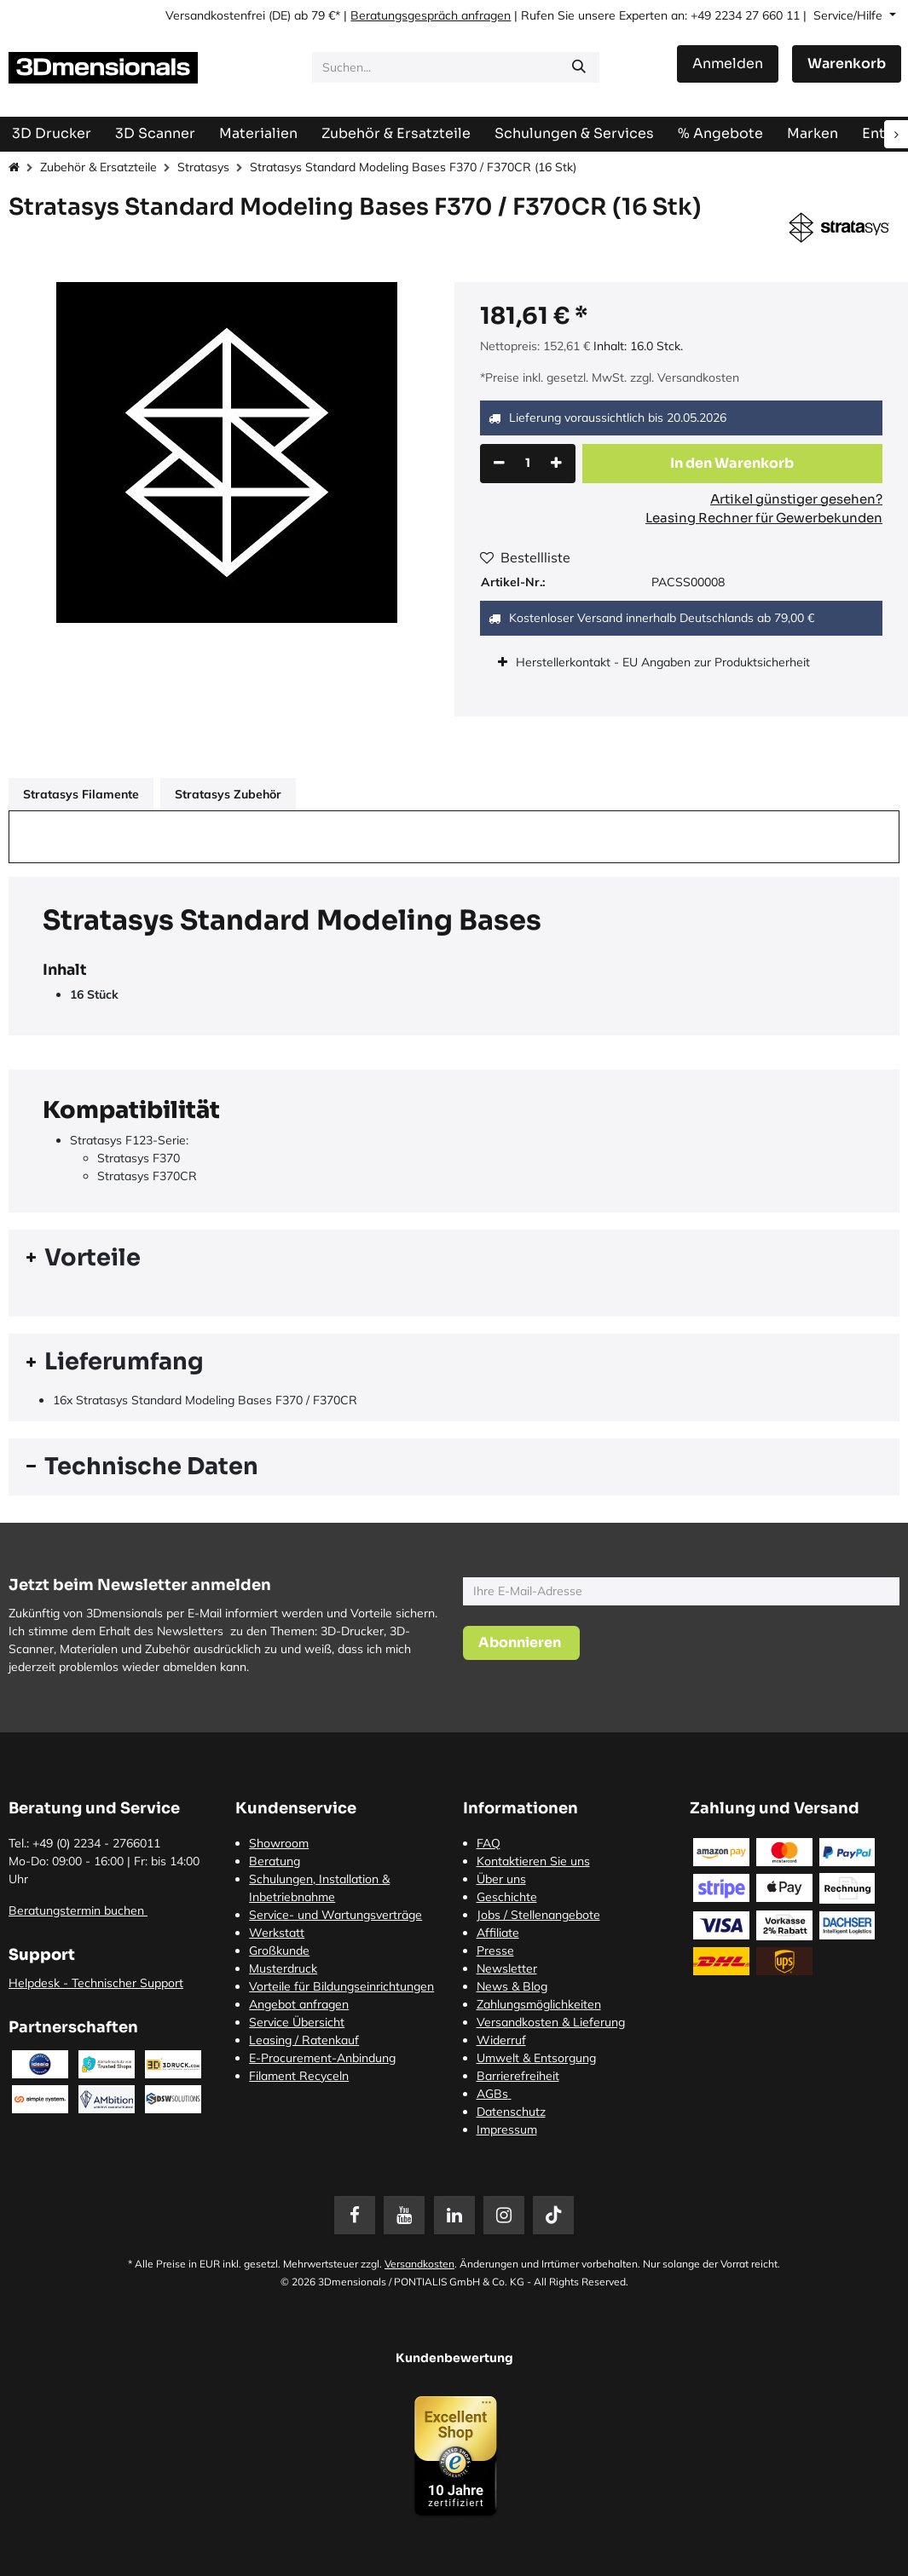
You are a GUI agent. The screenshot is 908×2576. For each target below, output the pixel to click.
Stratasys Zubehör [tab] (228, 794)
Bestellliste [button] (525, 557)
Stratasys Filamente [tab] (81, 794)
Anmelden (727, 63)
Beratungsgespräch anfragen (430, 15)
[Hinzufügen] (556, 463)
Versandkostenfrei (215, 15)
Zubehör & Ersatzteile (98, 167)
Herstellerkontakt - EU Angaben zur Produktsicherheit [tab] (664, 662)
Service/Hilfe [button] (849, 15)
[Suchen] (578, 67)
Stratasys (203, 167)
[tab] (454, 1258)
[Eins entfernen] (499, 463)
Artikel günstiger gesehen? (796, 499)
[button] (732, 463)
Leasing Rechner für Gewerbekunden (763, 518)
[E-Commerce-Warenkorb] (846, 64)
